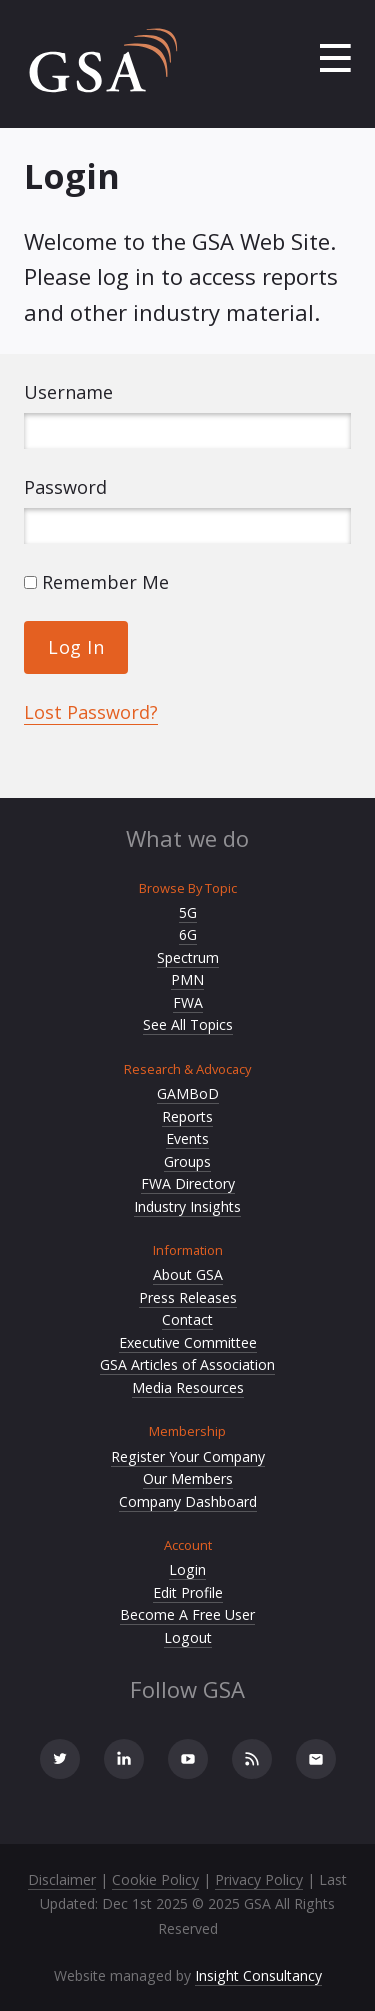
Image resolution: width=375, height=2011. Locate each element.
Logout (188, 1637)
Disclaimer (62, 1879)
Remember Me (96, 582)
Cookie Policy (155, 1879)
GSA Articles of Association (187, 1364)
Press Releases (188, 1297)
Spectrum (188, 957)
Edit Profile (188, 1592)
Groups (187, 1161)
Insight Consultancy (258, 1975)
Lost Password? (91, 712)
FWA (188, 1002)
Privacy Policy (259, 1879)
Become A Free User (187, 1614)
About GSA (188, 1274)
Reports (187, 1116)
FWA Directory (188, 1183)
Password (65, 487)
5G (188, 912)
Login (187, 1569)
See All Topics (188, 1024)
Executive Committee (188, 1342)
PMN (187, 979)
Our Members (188, 1478)
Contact (187, 1319)
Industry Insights (187, 1206)
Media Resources (188, 1387)
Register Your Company (188, 1456)
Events (187, 1138)
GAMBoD (188, 1093)
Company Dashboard (188, 1501)
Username (68, 392)
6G (188, 934)
